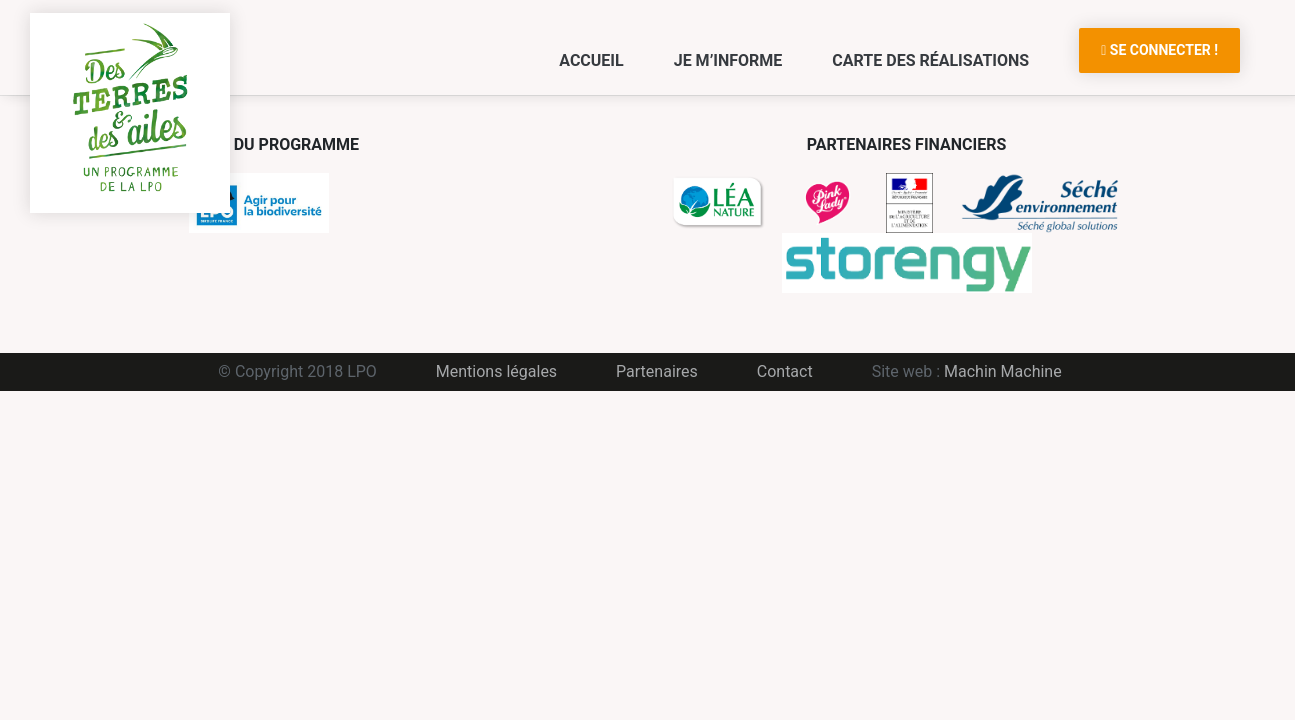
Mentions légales (496, 371)
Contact (785, 371)
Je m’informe (728, 60)
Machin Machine (1003, 371)
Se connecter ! (1159, 50)
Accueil (591, 60)
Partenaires (657, 371)
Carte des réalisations (930, 60)
